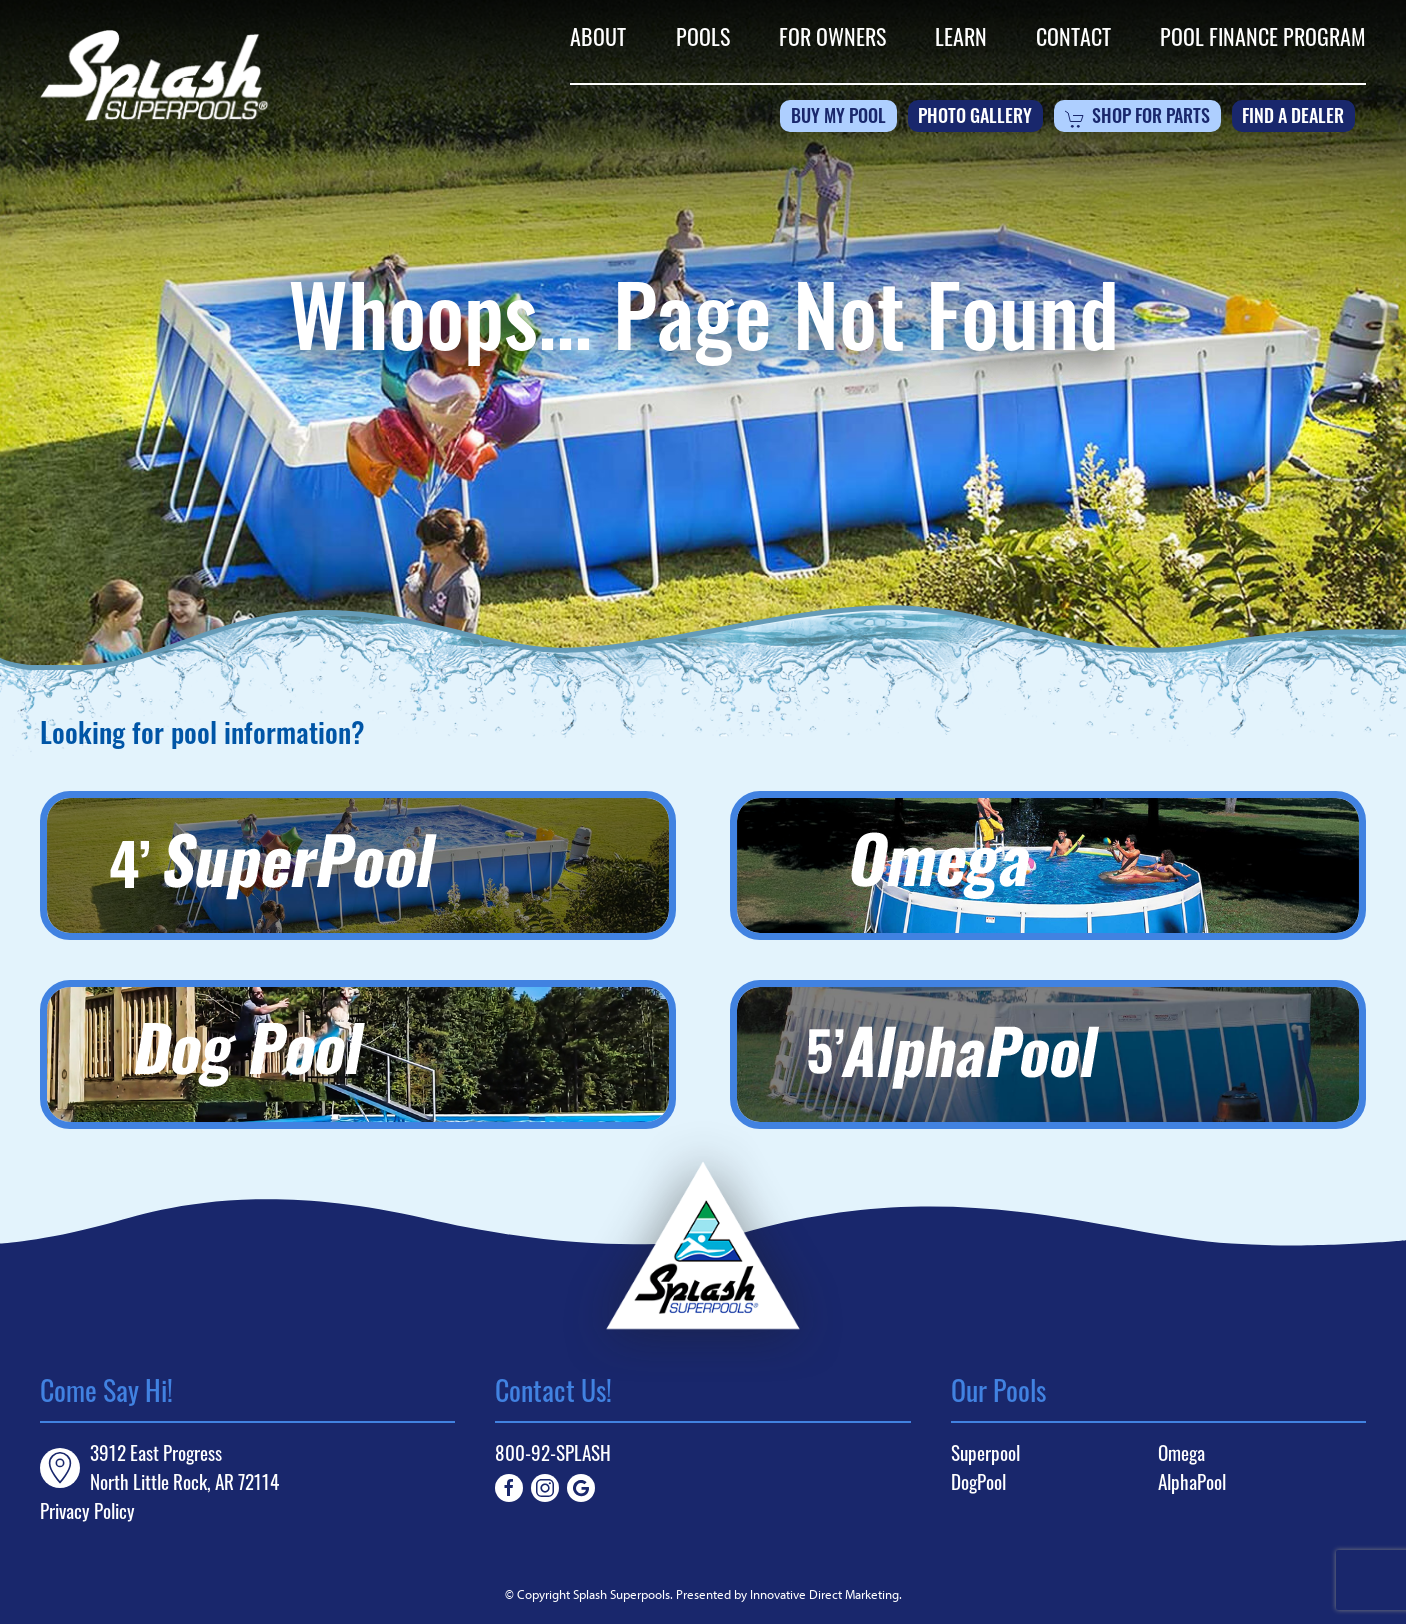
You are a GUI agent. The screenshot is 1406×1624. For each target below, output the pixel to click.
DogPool (978, 1482)
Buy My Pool (838, 118)
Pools (703, 36)
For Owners (832, 36)
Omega (1181, 1453)
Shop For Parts (1137, 119)
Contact (1073, 36)
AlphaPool (1192, 1482)
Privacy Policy (87, 1510)
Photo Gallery (975, 118)
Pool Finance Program (1263, 36)
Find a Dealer (1293, 118)
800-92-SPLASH (553, 1452)
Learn (961, 36)
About (598, 36)
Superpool (985, 1453)
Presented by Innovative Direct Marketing (787, 1594)
